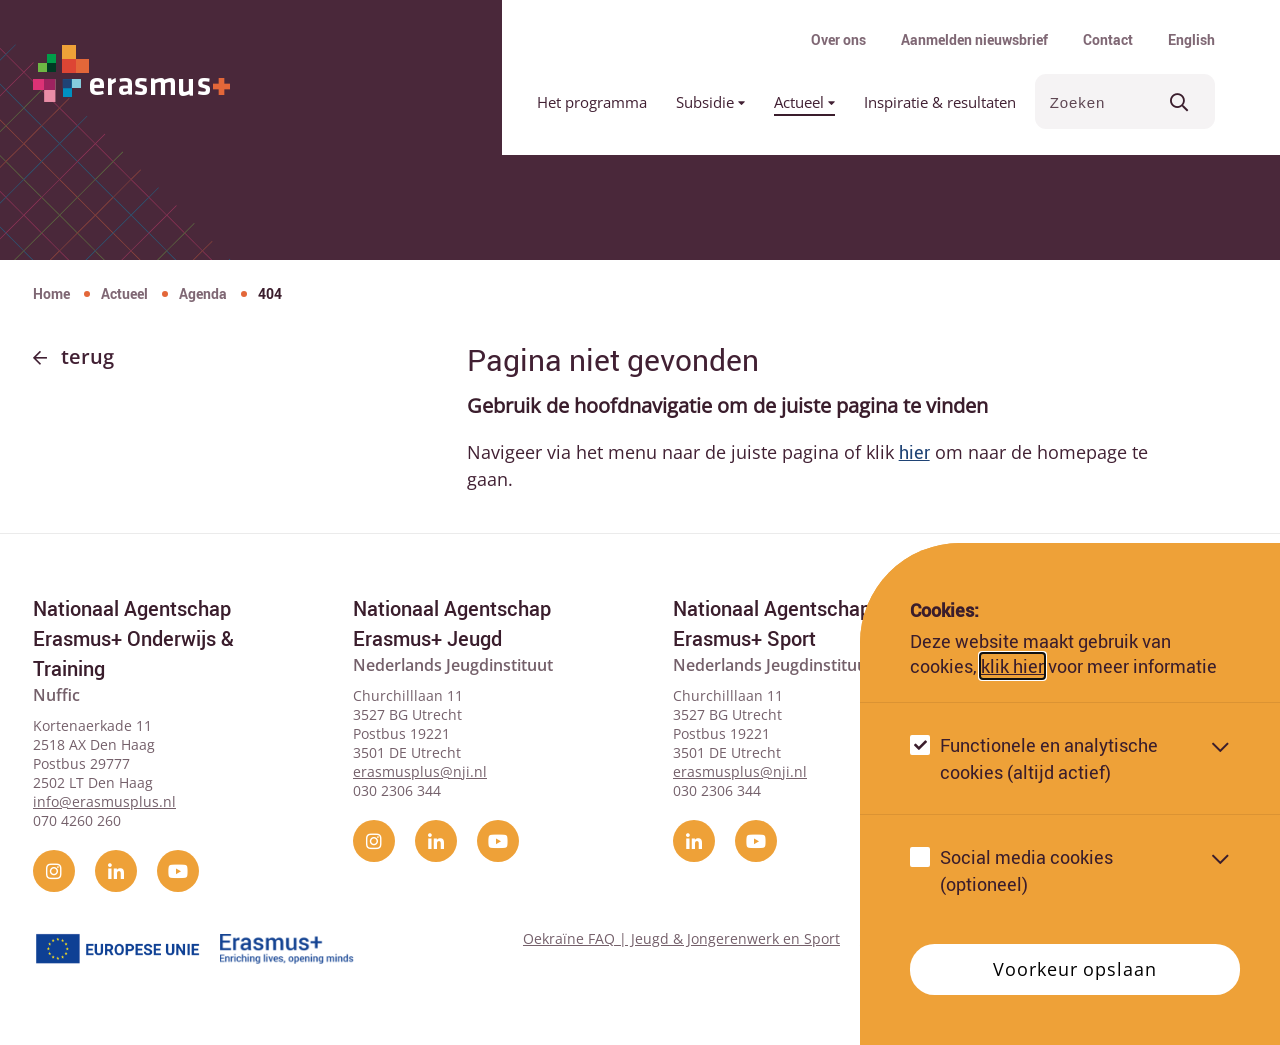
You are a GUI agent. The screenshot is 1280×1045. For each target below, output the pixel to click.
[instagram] (54, 871)
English (1191, 39)
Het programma (592, 102)
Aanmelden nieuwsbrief (974, 39)
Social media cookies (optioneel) (1026, 870)
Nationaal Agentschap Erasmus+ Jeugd (452, 623)
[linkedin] (116, 871)
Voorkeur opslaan (1074, 969)
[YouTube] (178, 871)
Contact (1108, 39)
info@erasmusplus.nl (104, 801)
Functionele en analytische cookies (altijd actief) (1049, 758)
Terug (87, 356)
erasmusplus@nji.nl (420, 771)
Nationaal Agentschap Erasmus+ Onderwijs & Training (133, 638)
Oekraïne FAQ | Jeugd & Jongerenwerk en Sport (681, 938)
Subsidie (710, 102)
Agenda (203, 293)
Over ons (838, 39)
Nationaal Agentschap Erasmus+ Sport (772, 623)
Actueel (804, 102)
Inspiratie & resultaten (940, 102)
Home (51, 293)
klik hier (1012, 666)
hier (914, 452)
